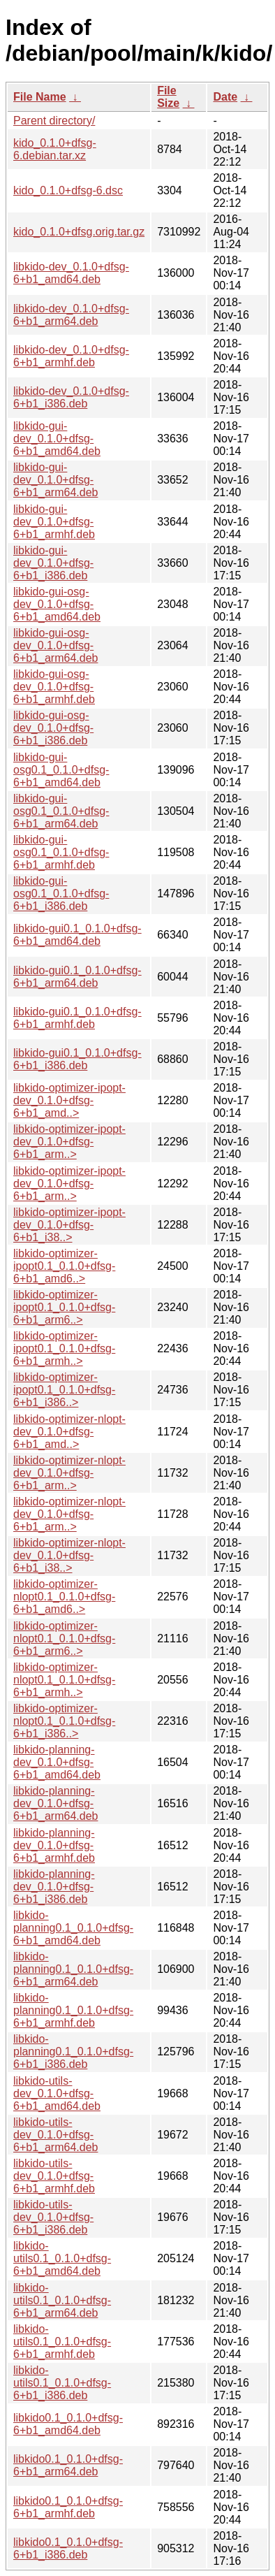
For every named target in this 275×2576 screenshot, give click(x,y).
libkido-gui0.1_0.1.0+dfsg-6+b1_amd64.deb (77, 934)
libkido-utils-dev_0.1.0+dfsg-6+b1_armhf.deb (54, 2175)
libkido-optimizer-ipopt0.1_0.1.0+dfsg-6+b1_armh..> (64, 1348)
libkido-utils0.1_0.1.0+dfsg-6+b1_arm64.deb (62, 2300)
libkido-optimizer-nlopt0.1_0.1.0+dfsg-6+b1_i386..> (64, 1720)
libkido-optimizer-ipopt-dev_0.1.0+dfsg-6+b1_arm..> (69, 1141)
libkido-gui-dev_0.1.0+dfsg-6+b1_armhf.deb (54, 521)
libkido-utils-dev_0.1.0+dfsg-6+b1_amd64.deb (57, 2093)
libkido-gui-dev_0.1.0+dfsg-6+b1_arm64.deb (55, 479)
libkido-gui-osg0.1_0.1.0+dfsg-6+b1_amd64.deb (61, 769)
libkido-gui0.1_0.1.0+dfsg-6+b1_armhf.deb (77, 1018)
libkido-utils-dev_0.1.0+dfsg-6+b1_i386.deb (53, 2217)
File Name (39, 97)
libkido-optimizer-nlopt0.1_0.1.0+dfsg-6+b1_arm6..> (64, 1638)
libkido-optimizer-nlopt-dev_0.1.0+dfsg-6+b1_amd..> (69, 1431)
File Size (168, 97)
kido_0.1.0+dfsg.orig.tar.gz (78, 232)
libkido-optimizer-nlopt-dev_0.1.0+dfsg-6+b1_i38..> (69, 1555)
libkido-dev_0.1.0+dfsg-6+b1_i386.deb (71, 397)
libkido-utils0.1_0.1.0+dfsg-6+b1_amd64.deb (62, 2258)
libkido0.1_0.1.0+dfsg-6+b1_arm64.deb (68, 2465)
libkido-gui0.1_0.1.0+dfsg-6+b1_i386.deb (77, 1059)
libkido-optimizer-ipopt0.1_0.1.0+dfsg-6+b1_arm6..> (64, 1307)
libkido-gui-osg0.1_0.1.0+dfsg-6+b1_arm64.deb (61, 811)
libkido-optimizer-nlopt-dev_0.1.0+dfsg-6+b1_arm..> (69, 1472)
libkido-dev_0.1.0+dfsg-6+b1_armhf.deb (71, 356)
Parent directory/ (54, 120)
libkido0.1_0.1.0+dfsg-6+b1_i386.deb (68, 2548)
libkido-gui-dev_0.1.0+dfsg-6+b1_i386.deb (53, 562)
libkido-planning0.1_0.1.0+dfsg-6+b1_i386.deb (73, 2051)
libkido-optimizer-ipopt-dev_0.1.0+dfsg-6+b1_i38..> (69, 1224)
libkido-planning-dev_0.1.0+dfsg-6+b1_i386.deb (54, 1886)
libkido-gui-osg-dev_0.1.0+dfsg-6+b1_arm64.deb (55, 645)
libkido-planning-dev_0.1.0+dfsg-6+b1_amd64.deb (57, 1762)
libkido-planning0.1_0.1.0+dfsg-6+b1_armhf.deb (73, 2010)
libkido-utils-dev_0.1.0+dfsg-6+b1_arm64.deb (55, 2134)
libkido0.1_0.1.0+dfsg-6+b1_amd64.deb (68, 2424)
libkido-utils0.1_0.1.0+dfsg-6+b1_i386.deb (62, 2382)
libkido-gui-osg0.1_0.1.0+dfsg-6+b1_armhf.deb (61, 852)
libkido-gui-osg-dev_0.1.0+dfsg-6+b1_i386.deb (53, 727)
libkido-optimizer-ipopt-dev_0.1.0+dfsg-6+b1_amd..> (69, 1100)
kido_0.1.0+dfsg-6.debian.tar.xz (54, 149)
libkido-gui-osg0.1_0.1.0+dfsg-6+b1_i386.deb (61, 893)
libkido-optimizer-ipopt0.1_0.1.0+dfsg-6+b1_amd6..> (64, 1266)
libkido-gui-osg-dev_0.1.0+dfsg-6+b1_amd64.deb (57, 604)
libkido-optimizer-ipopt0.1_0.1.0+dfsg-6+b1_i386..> (64, 1389)
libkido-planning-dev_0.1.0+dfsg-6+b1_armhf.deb (54, 1845)
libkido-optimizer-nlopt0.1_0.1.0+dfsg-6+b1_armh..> (64, 1679)
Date (225, 97)
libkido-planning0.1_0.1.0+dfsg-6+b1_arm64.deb (73, 1969)
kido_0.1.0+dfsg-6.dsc (68, 190)
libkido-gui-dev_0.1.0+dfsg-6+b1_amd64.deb (57, 438)
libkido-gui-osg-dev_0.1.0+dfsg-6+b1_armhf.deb (54, 686)
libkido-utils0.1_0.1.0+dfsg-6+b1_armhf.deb (62, 2341)
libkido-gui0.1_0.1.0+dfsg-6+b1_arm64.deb (77, 976)
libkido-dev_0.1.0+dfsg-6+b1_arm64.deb (71, 315)
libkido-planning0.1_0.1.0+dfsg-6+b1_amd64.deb (73, 1927)
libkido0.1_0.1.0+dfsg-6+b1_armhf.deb (68, 2507)
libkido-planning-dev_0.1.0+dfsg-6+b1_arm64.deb (55, 1803)
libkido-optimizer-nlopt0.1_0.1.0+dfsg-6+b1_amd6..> (64, 1596)
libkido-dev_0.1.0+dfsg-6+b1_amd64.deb (71, 273)
